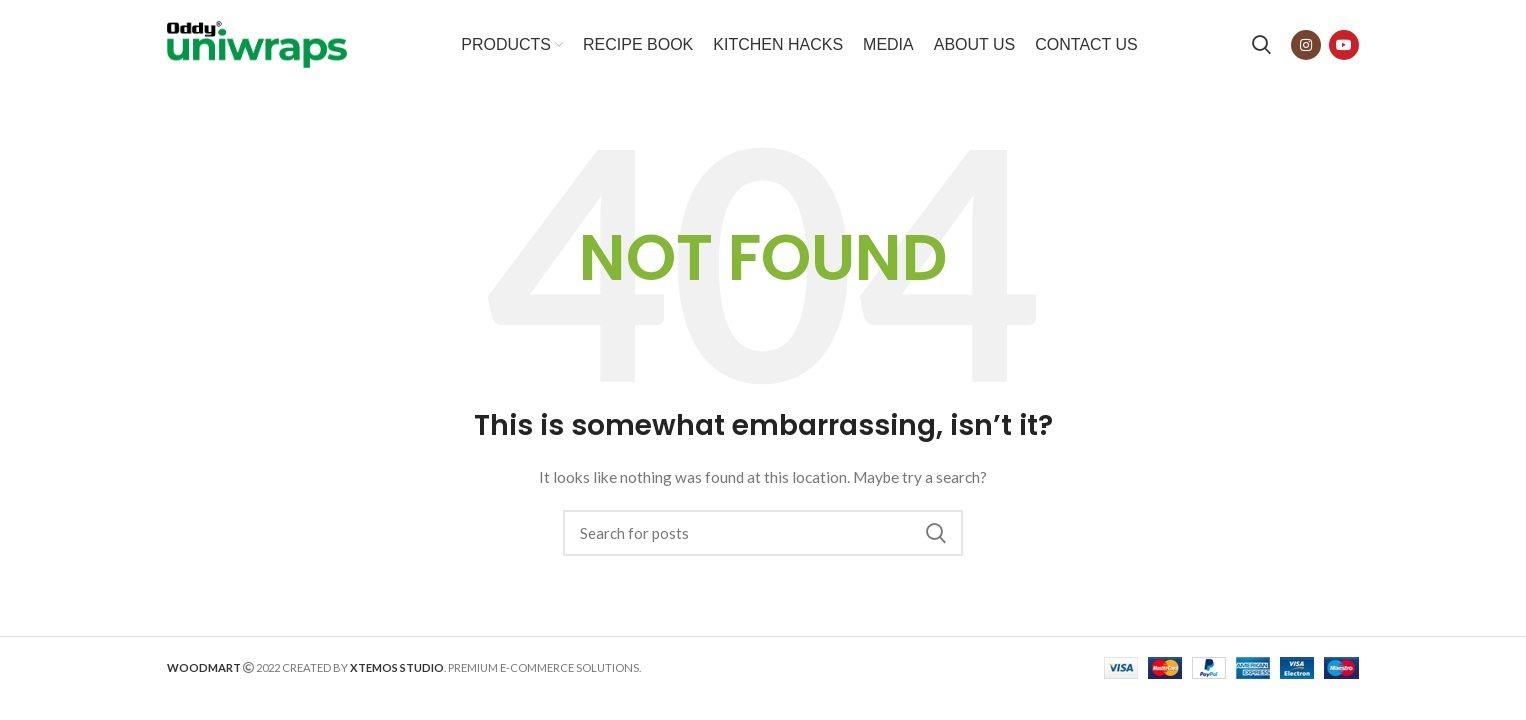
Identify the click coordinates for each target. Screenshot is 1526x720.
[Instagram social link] (1306, 45)
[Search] (1261, 45)
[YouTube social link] (1344, 45)
